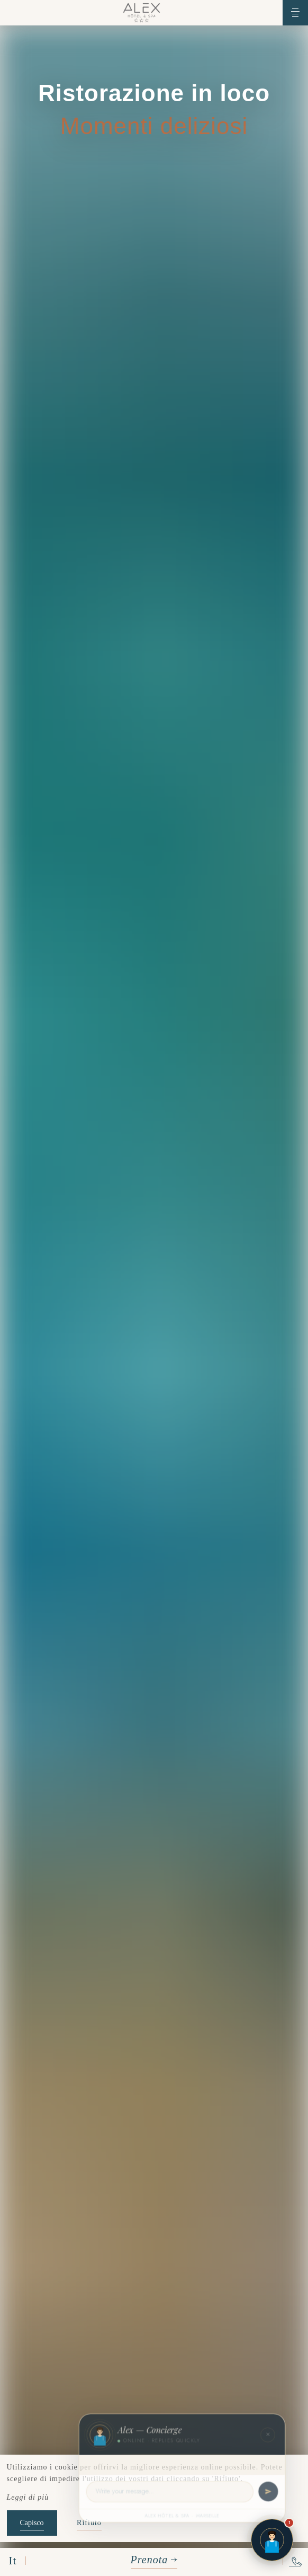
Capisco (32, 2523)
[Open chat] (272, 2540)
